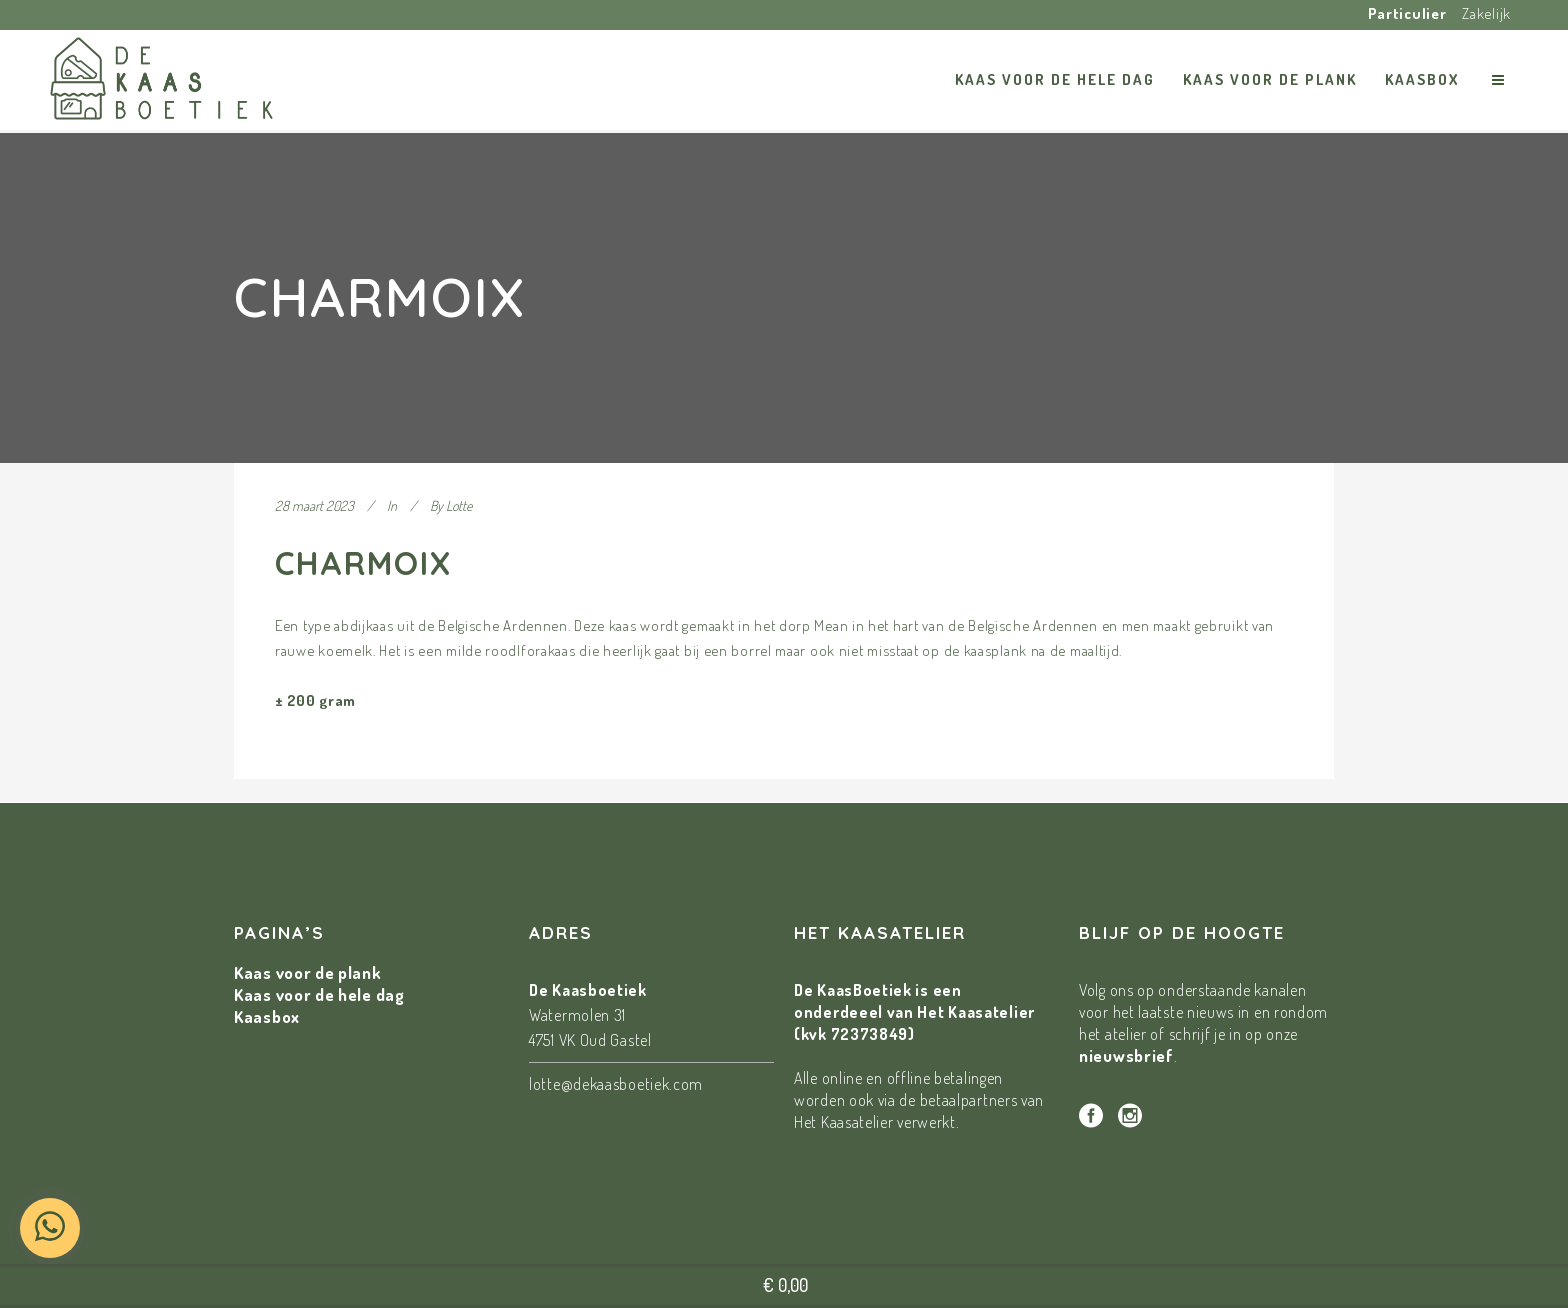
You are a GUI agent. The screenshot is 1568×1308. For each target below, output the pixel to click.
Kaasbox (267, 1016)
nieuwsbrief (1126, 1055)
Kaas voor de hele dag (319, 994)
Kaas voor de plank (308, 972)
